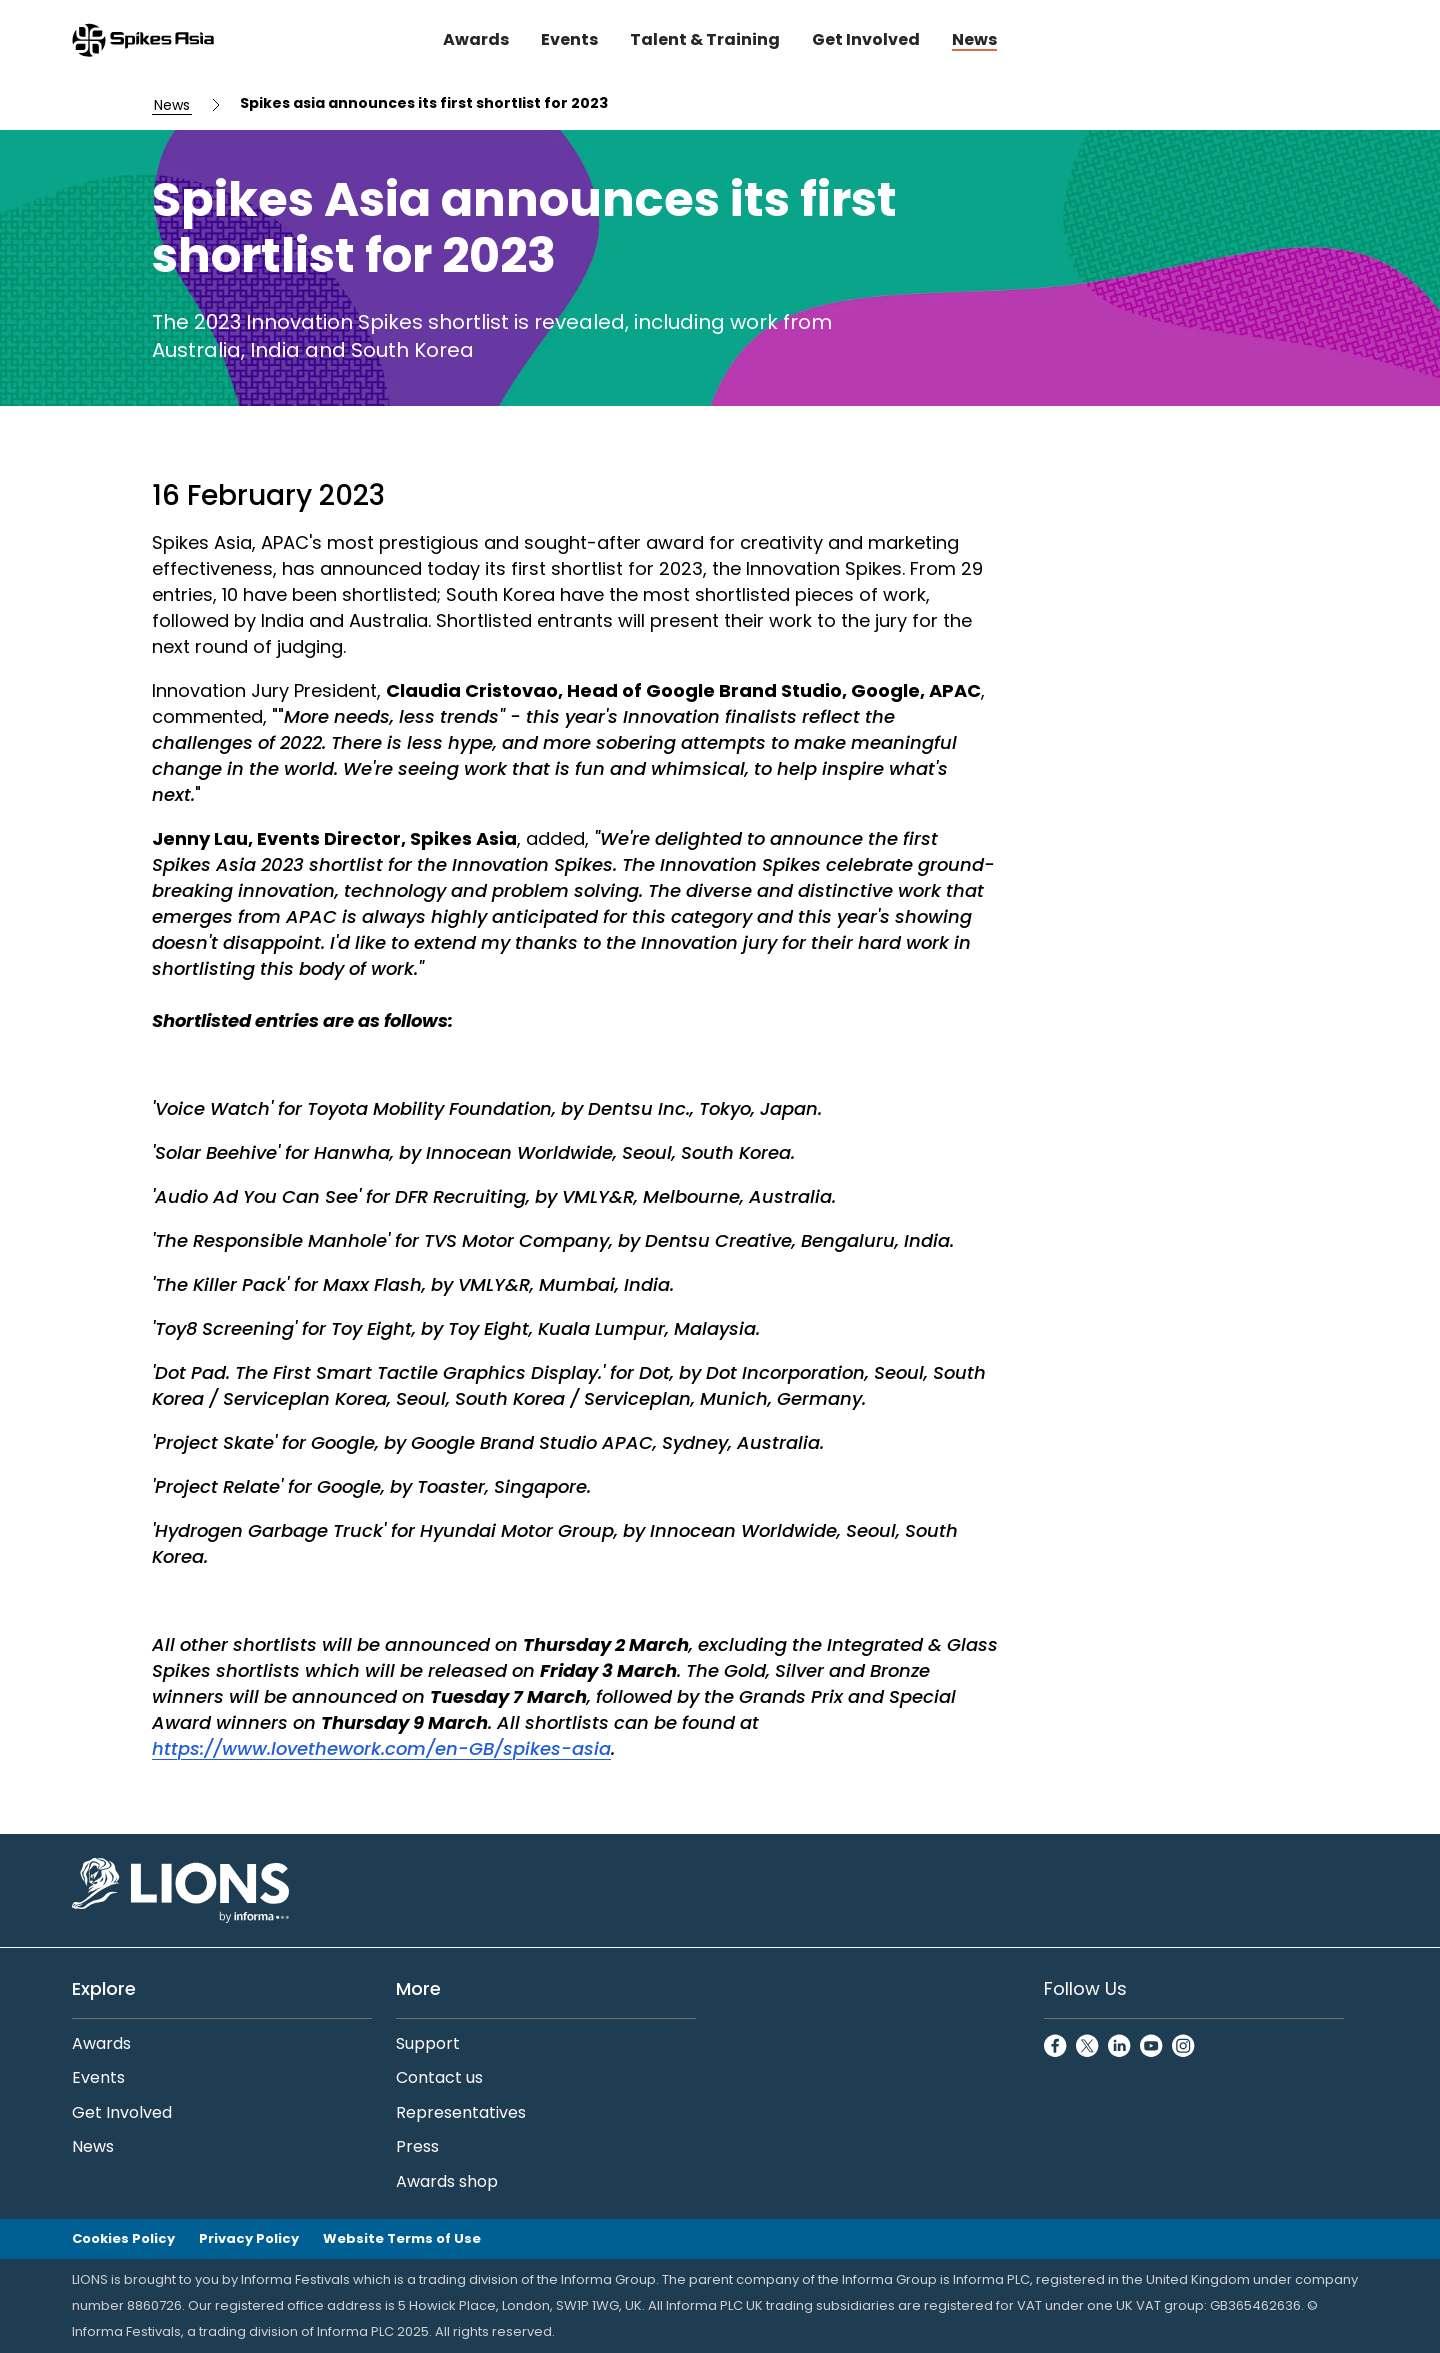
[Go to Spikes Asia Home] (143, 40)
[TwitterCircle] (1088, 2047)
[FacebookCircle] (1056, 2047)
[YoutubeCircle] (1152, 2047)
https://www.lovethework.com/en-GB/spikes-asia (381, 1748)
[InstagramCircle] (1184, 2047)
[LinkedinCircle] (1120, 2047)
